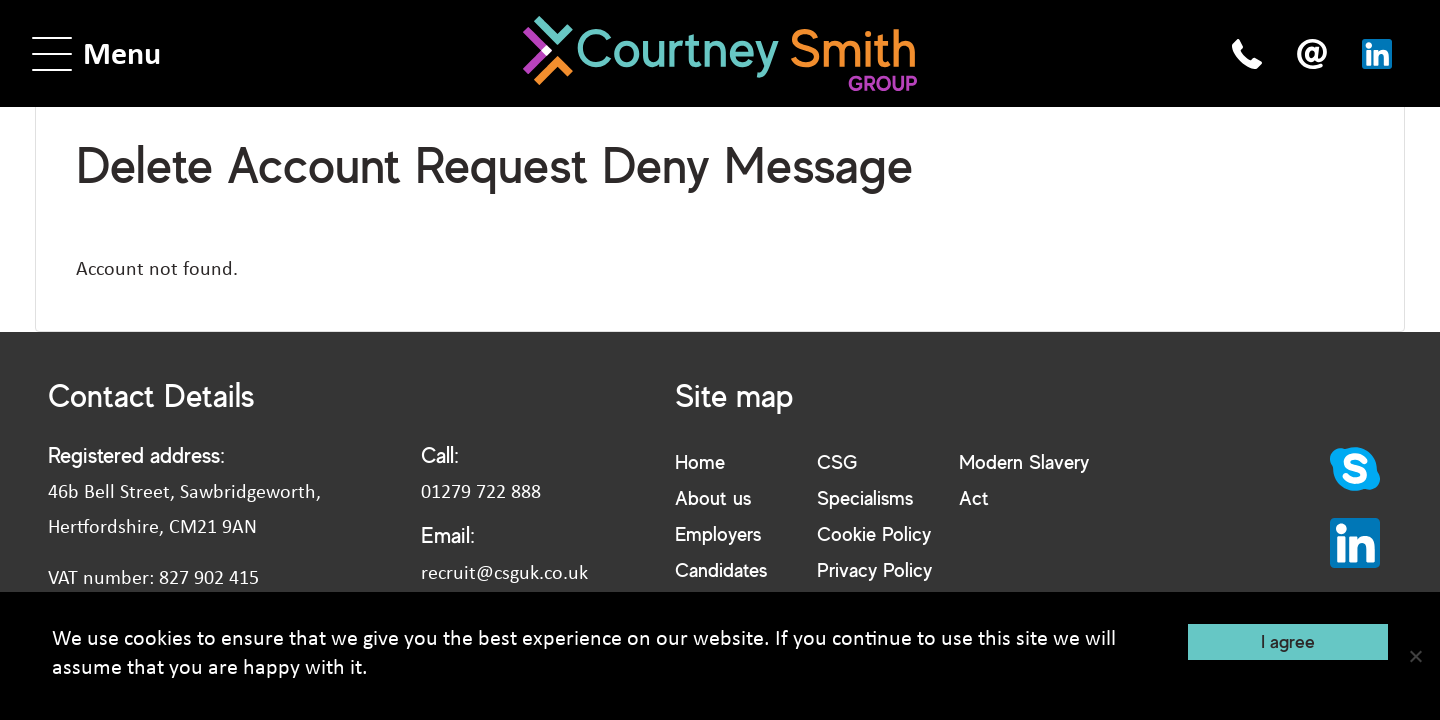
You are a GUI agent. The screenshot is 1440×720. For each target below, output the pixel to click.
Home (700, 461)
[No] (1415, 656)
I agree (1288, 641)
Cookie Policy (874, 533)
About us (713, 497)
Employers (718, 533)
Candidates (721, 569)
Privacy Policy (874, 569)
